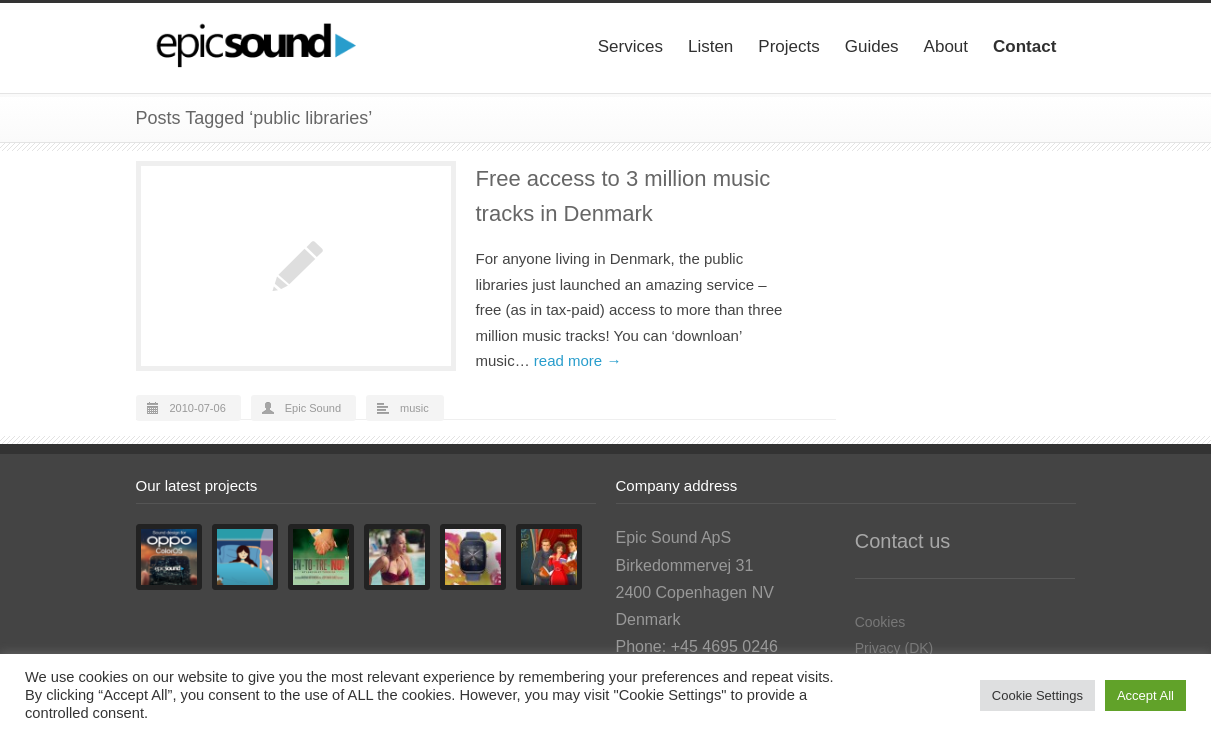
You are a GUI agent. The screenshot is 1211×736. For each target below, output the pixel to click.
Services (630, 46)
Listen (710, 46)
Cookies (880, 622)
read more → (578, 360)
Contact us (903, 541)
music (414, 408)
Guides (872, 46)
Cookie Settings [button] (1037, 695)
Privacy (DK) (894, 648)
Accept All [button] (1145, 695)
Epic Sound (313, 408)
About (946, 46)
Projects (788, 46)
